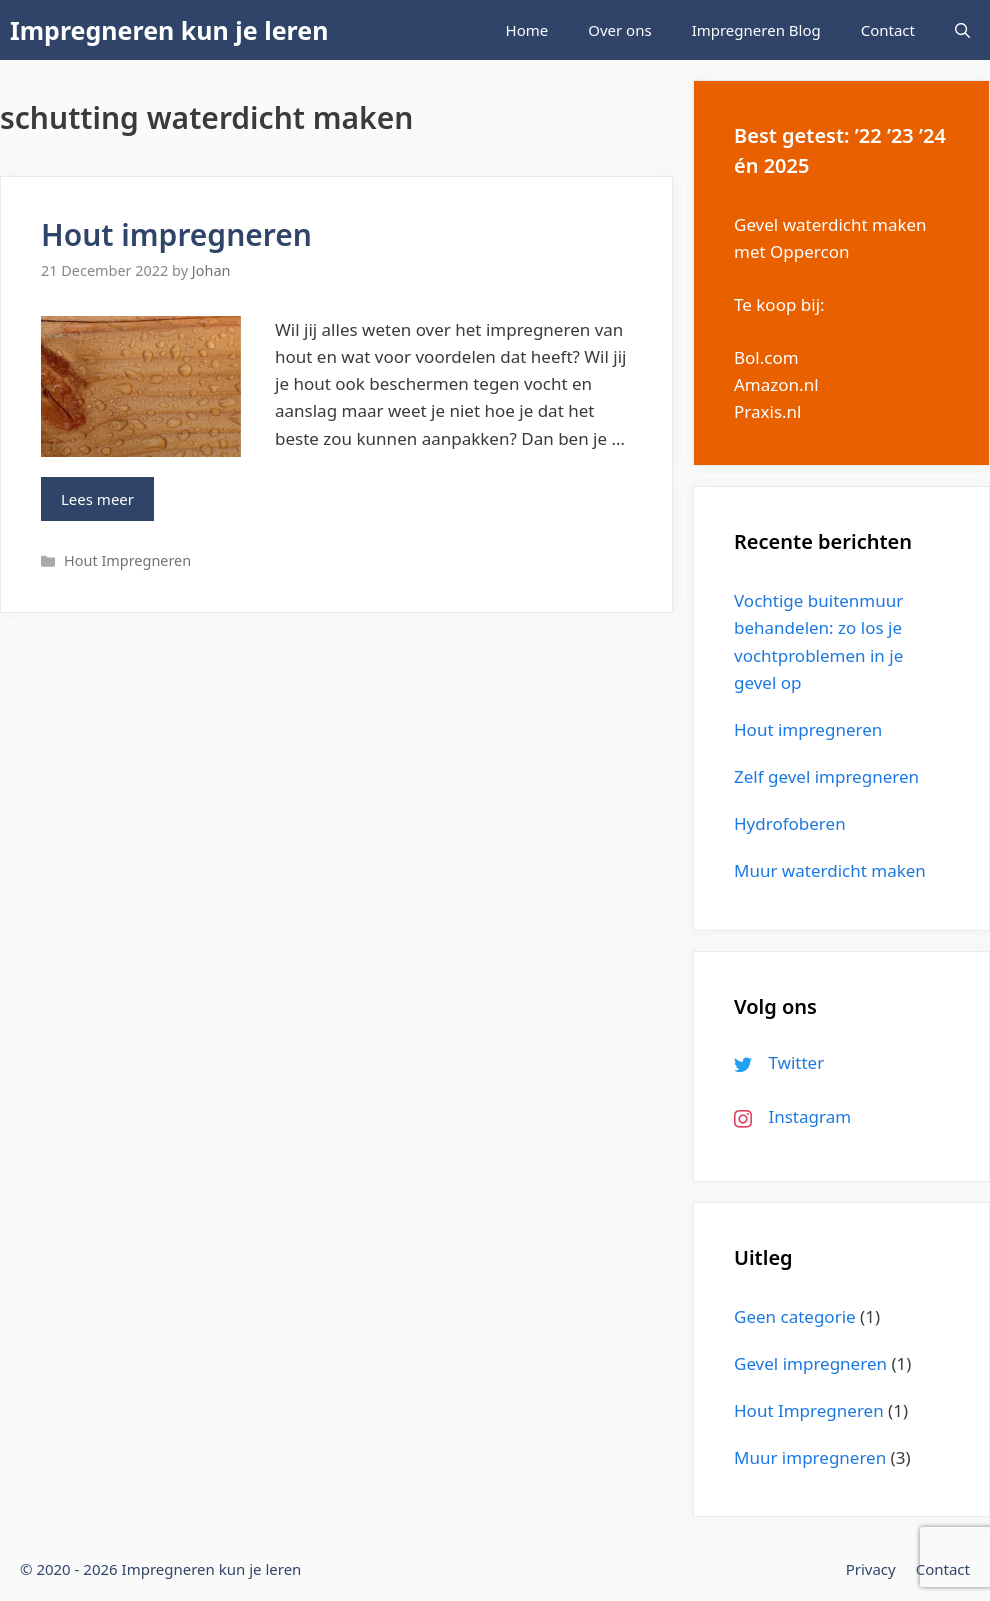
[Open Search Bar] (962, 30)
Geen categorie (795, 1316)
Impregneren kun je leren (169, 30)
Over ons (619, 30)
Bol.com (766, 357)
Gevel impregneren (810, 1363)
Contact (888, 30)
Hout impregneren (176, 234)
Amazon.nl (776, 384)
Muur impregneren (810, 1457)
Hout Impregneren (127, 560)
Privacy (871, 1569)
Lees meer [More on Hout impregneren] (97, 499)
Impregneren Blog (756, 30)
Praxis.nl (767, 411)
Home (527, 30)
